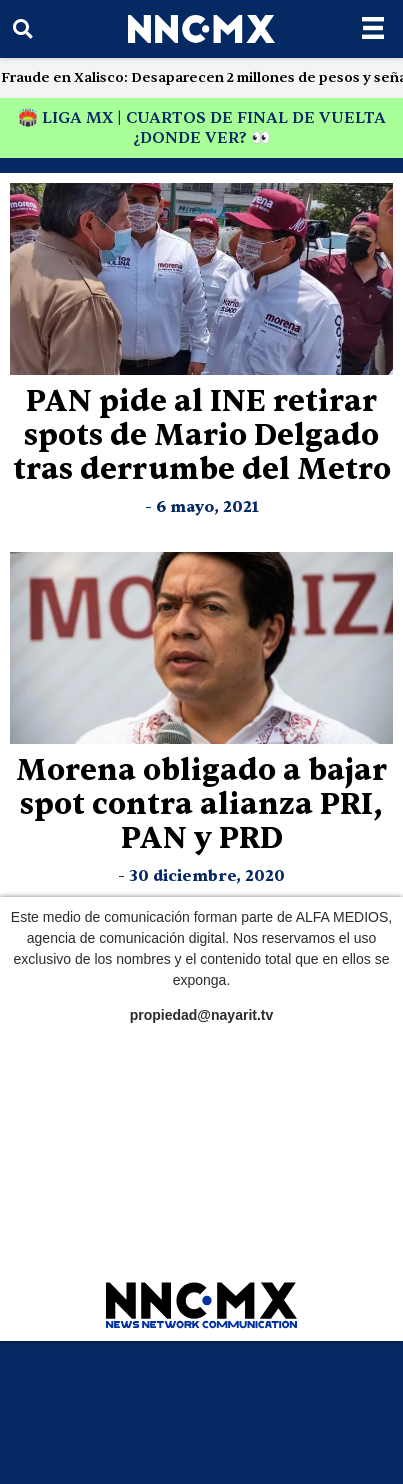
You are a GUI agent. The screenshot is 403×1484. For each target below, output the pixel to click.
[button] (22, 29)
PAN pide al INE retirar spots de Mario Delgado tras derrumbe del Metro (202, 435)
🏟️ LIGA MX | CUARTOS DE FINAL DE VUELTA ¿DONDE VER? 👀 (202, 128)
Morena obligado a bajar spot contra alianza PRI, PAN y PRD (201, 804)
